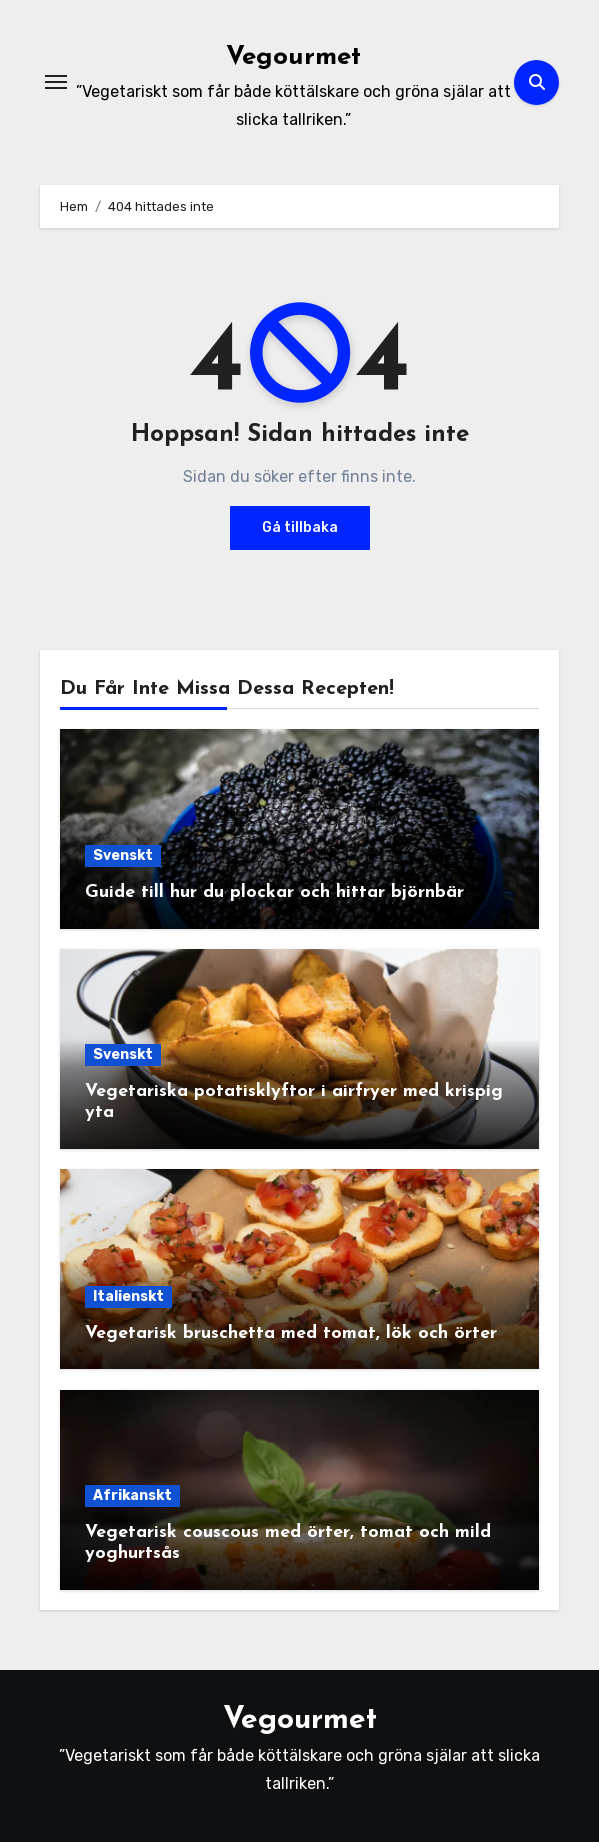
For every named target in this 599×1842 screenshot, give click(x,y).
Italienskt (128, 1296)
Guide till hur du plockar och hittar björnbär (274, 892)
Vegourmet (293, 57)
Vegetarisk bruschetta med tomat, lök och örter (291, 1333)
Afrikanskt (132, 1495)
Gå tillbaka (300, 527)
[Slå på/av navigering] (56, 82)
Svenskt (123, 855)
